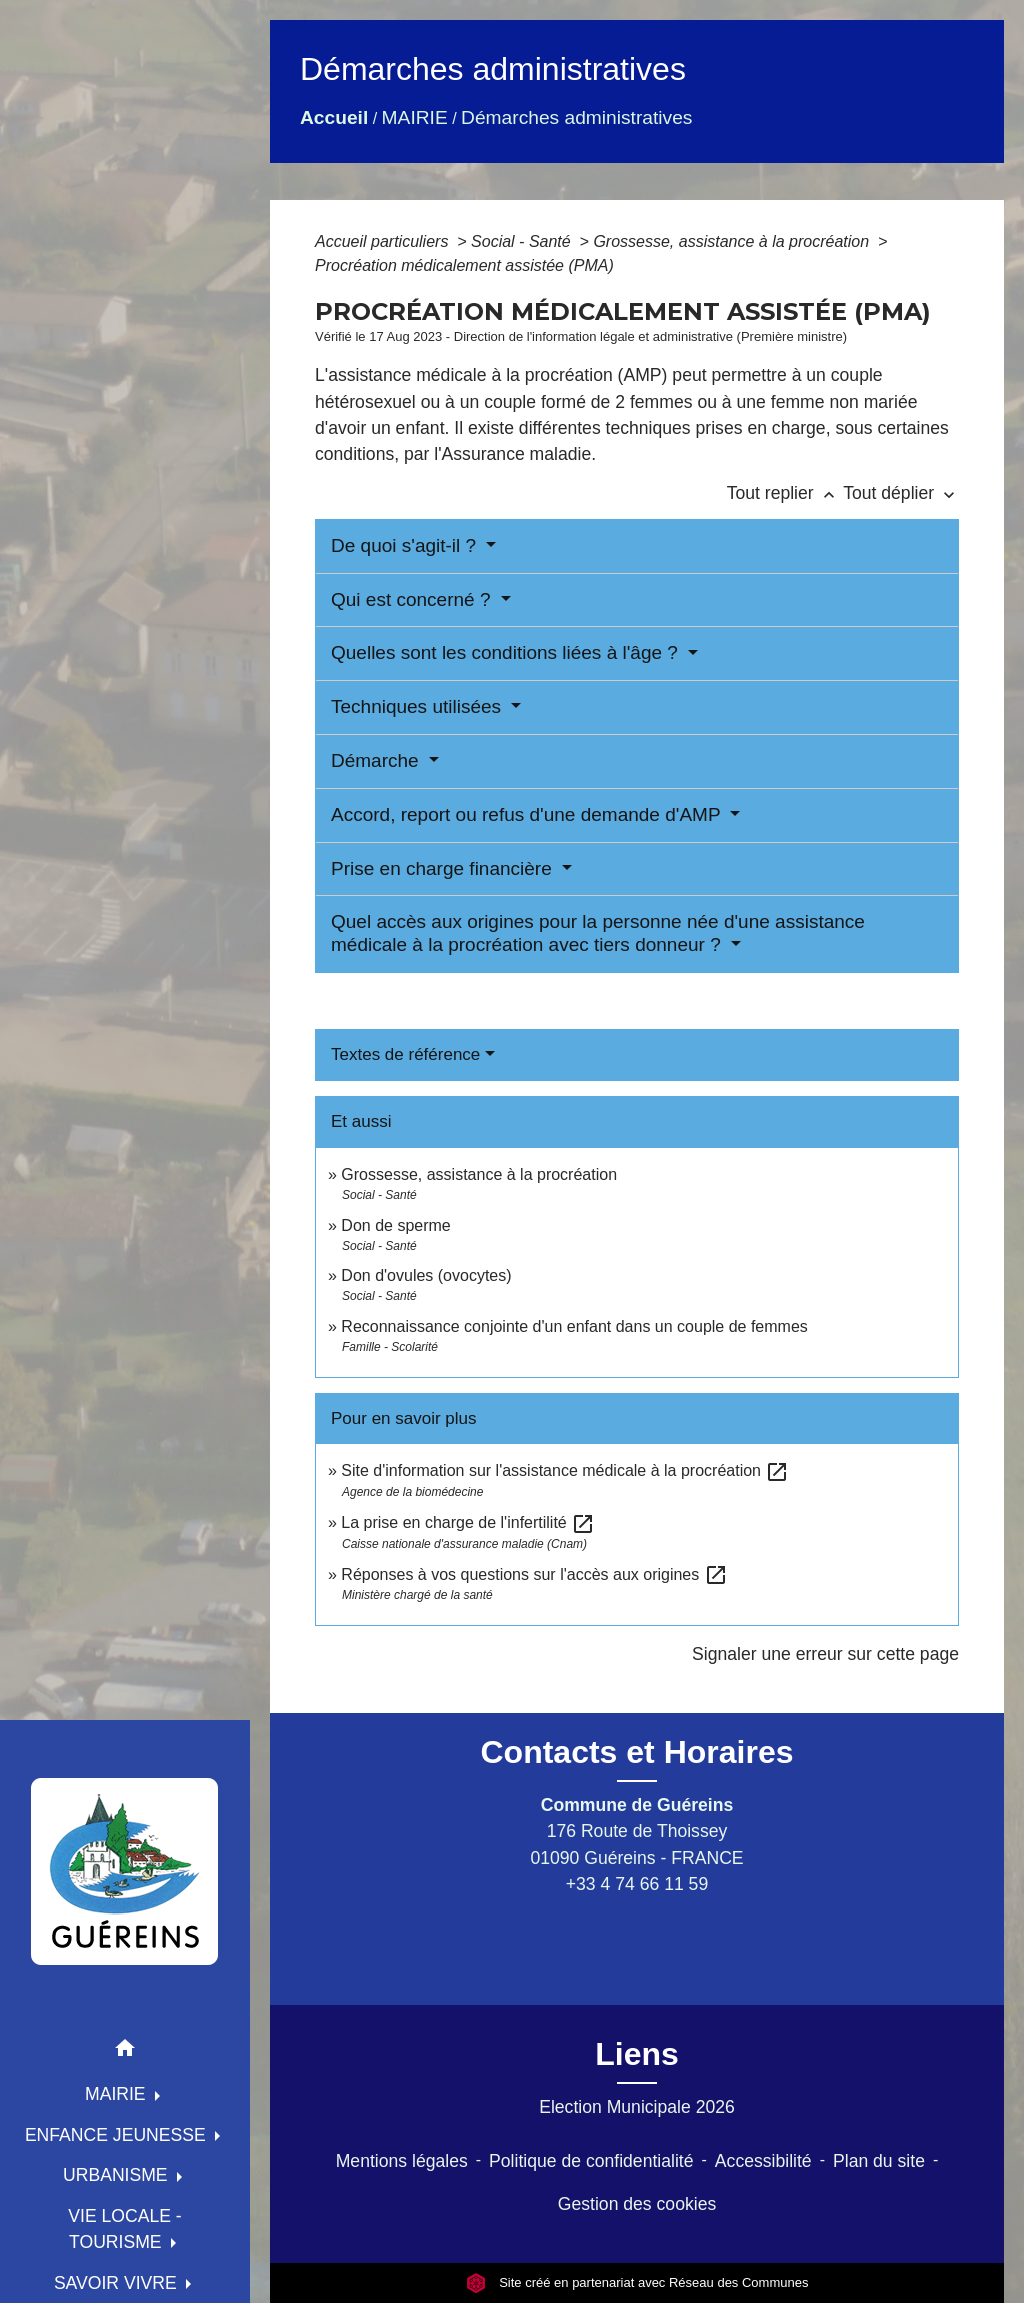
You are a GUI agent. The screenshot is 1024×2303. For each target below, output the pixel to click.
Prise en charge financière (444, 868)
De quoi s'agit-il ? (406, 545)
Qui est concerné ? (413, 599)
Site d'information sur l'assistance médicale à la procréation (565, 1470)
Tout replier (785, 493)
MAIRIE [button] (118, 2094)
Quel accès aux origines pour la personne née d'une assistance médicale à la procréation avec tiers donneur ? (598, 933)
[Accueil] (125, 1871)
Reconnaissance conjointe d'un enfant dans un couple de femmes (574, 1326)
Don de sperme (395, 1225)
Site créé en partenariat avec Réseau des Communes (637, 2282)
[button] (125, 2051)
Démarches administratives (576, 117)
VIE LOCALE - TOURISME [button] (124, 2229)
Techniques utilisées (418, 706)
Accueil (334, 117)
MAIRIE (415, 117)
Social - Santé (523, 241)
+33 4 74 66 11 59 (637, 1884)
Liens (637, 2054)
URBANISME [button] (118, 2175)
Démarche (377, 760)
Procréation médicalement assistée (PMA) (464, 265)
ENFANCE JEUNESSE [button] (118, 2135)
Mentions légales (402, 2161)
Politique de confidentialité (591, 2161)
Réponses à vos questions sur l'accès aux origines (534, 1574)
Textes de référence (405, 1054)
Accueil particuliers (384, 241)
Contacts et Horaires (637, 1752)
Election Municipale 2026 (637, 2107)
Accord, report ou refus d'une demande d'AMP (528, 814)
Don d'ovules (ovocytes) (426, 1275)
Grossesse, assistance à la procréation (733, 241)
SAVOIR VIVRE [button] (118, 2283)
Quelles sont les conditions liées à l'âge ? (507, 652)
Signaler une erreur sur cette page (825, 1654)
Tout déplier (901, 493)
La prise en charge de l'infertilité (468, 1522)
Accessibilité (763, 2161)
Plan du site (879, 2161)
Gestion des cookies (637, 2204)
